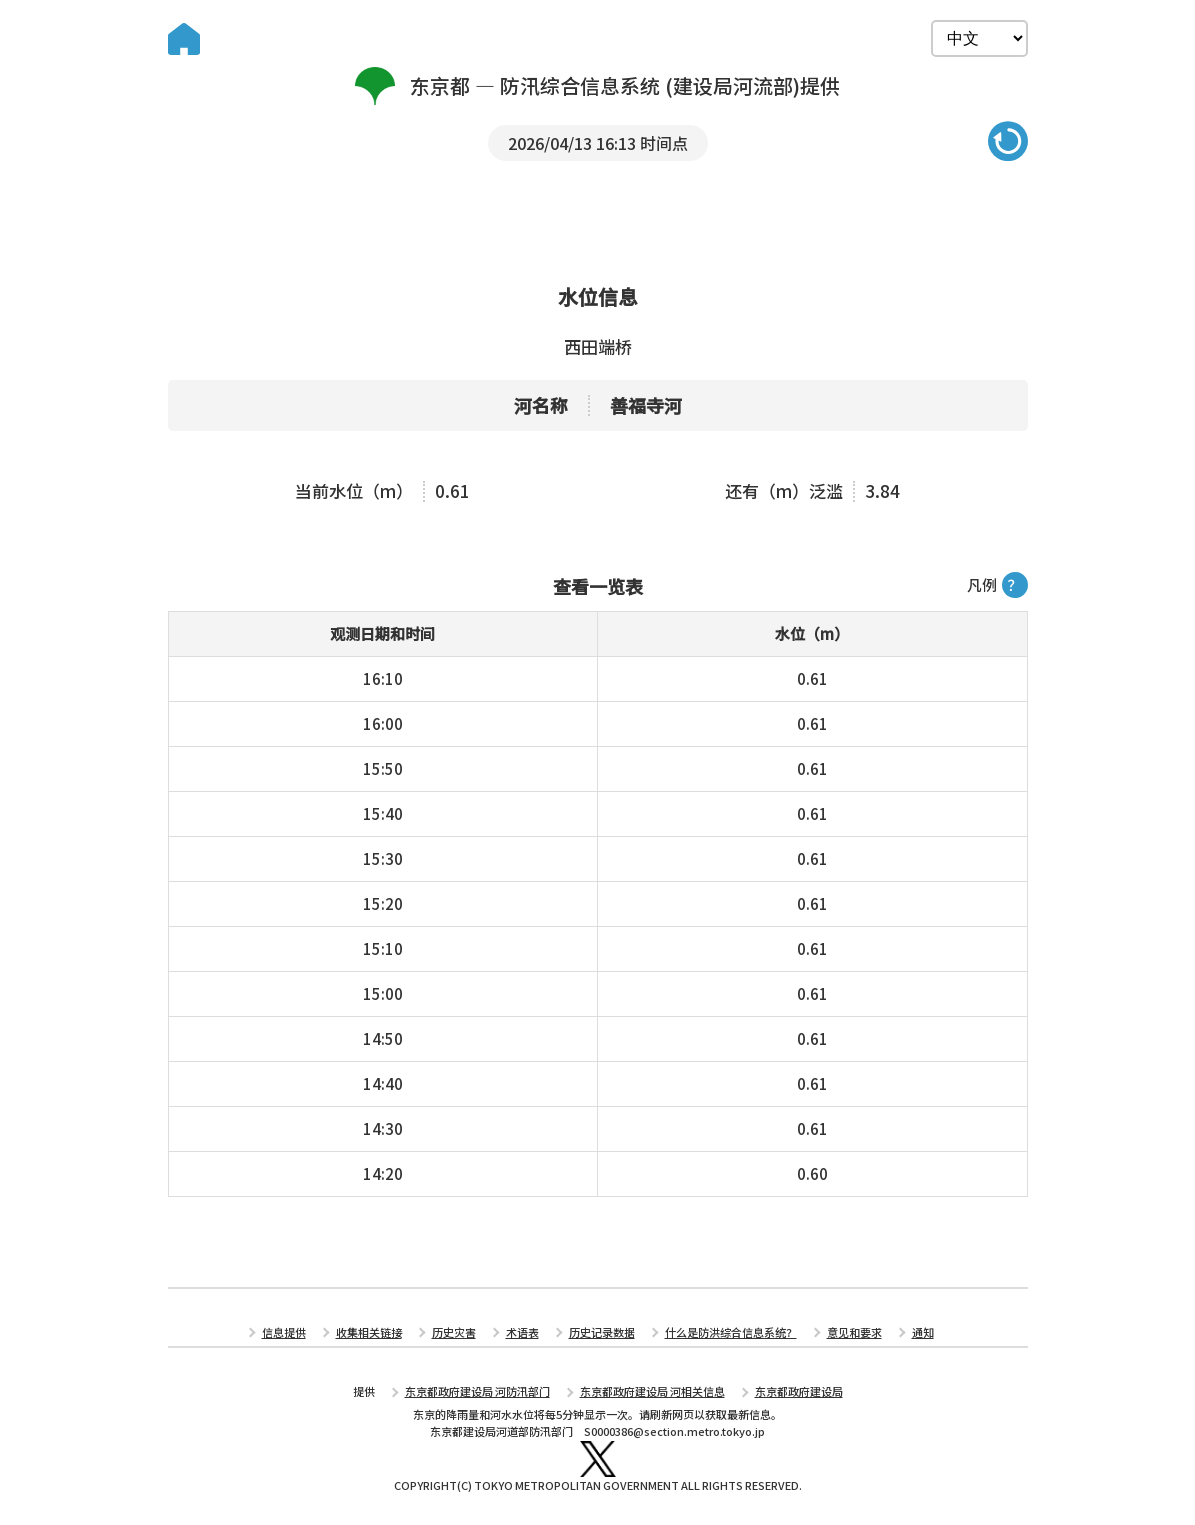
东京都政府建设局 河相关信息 (652, 1391)
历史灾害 (454, 1332)
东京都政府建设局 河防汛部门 (477, 1391)
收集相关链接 (369, 1332)
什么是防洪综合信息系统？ (731, 1332)
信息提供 (284, 1332)
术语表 (522, 1332)
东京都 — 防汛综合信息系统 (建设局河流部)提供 (597, 86)
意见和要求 (854, 1332)
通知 (923, 1332)
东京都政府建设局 (799, 1391)
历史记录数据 (602, 1332)
